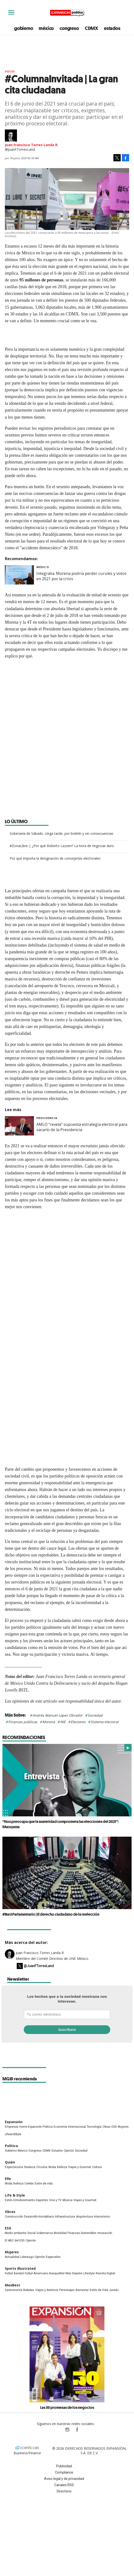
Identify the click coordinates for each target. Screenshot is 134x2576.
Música (67, 2200)
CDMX (91, 28)
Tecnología (94, 2126)
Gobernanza (45, 2233)
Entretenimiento (24, 2200)
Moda (52, 2167)
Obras (106, 2126)
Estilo (8, 2200)
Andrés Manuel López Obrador (57, 1715)
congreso (69, 28)
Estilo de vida (44, 2183)
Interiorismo (102, 2216)
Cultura (97, 2167)
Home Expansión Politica (36, 2126)
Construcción (14, 2216)
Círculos (41, 2167)
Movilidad (60, 2233)
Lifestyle (89, 2273)
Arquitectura (84, 2216)
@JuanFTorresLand (39, 1966)
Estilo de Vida (99, 2290)
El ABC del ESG (15, 2240)
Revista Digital (105, 2273)
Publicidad (64, 2466)
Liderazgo (27, 2257)
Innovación (104, 2233)
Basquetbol (56, 2273)
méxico (46, 28)
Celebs (29, 2183)
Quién (10, 2162)
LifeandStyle (13, 2134)
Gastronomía (13, 2290)
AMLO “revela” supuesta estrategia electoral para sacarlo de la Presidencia (81, 1127)
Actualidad (12, 2257)
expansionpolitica (67, 2429)
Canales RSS (64, 2485)
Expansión (14, 2121)
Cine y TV (55, 2200)
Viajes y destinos (46, 2290)
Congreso (34, 2150)
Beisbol (19, 2273)
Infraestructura (65, 2216)
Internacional (77, 2126)
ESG (114, 2126)
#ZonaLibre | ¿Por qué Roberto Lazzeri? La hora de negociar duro (62, 845)
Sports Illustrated (20, 2268)
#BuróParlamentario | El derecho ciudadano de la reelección (50, 1914)
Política (11, 2145)
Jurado (113, 2290)
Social (31, 2233)
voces (10, 71)
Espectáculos (14, 2167)
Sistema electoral (104, 1722)
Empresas (11, 2126)
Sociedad (95, 1715)
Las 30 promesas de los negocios (67, 2407)
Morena (48, 1722)
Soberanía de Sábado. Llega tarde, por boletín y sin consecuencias (61, 833)
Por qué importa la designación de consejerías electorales (55, 858)
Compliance (64, 2472)
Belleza (62, 2167)
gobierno (23, 28)
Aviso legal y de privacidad (64, 2478)
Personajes (67, 2290)
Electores (78, 1722)
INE (63, 1722)
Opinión (69, 2150)
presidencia (46, 1118)
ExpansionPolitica (76, 2429)
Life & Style (15, 2195)
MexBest (12, 2285)
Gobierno (11, 2150)
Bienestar (82, 2290)
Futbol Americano (36, 2273)
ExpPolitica (57, 2429)
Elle (8, 2178)
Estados (57, 2150)
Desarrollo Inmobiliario (39, 2216)
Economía (60, 2126)
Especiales (53, 2257)
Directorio (64, 2491)
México (42, 567)
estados (112, 28)
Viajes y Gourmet (79, 2167)
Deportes (42, 2200)
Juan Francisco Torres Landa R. (31, 145)
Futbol (9, 2273)
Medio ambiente (15, 2233)
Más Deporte (73, 2273)
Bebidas (28, 2290)
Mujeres (123, 2126)
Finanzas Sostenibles (82, 2233)
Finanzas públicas (22, 1722)
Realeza (29, 2167)
